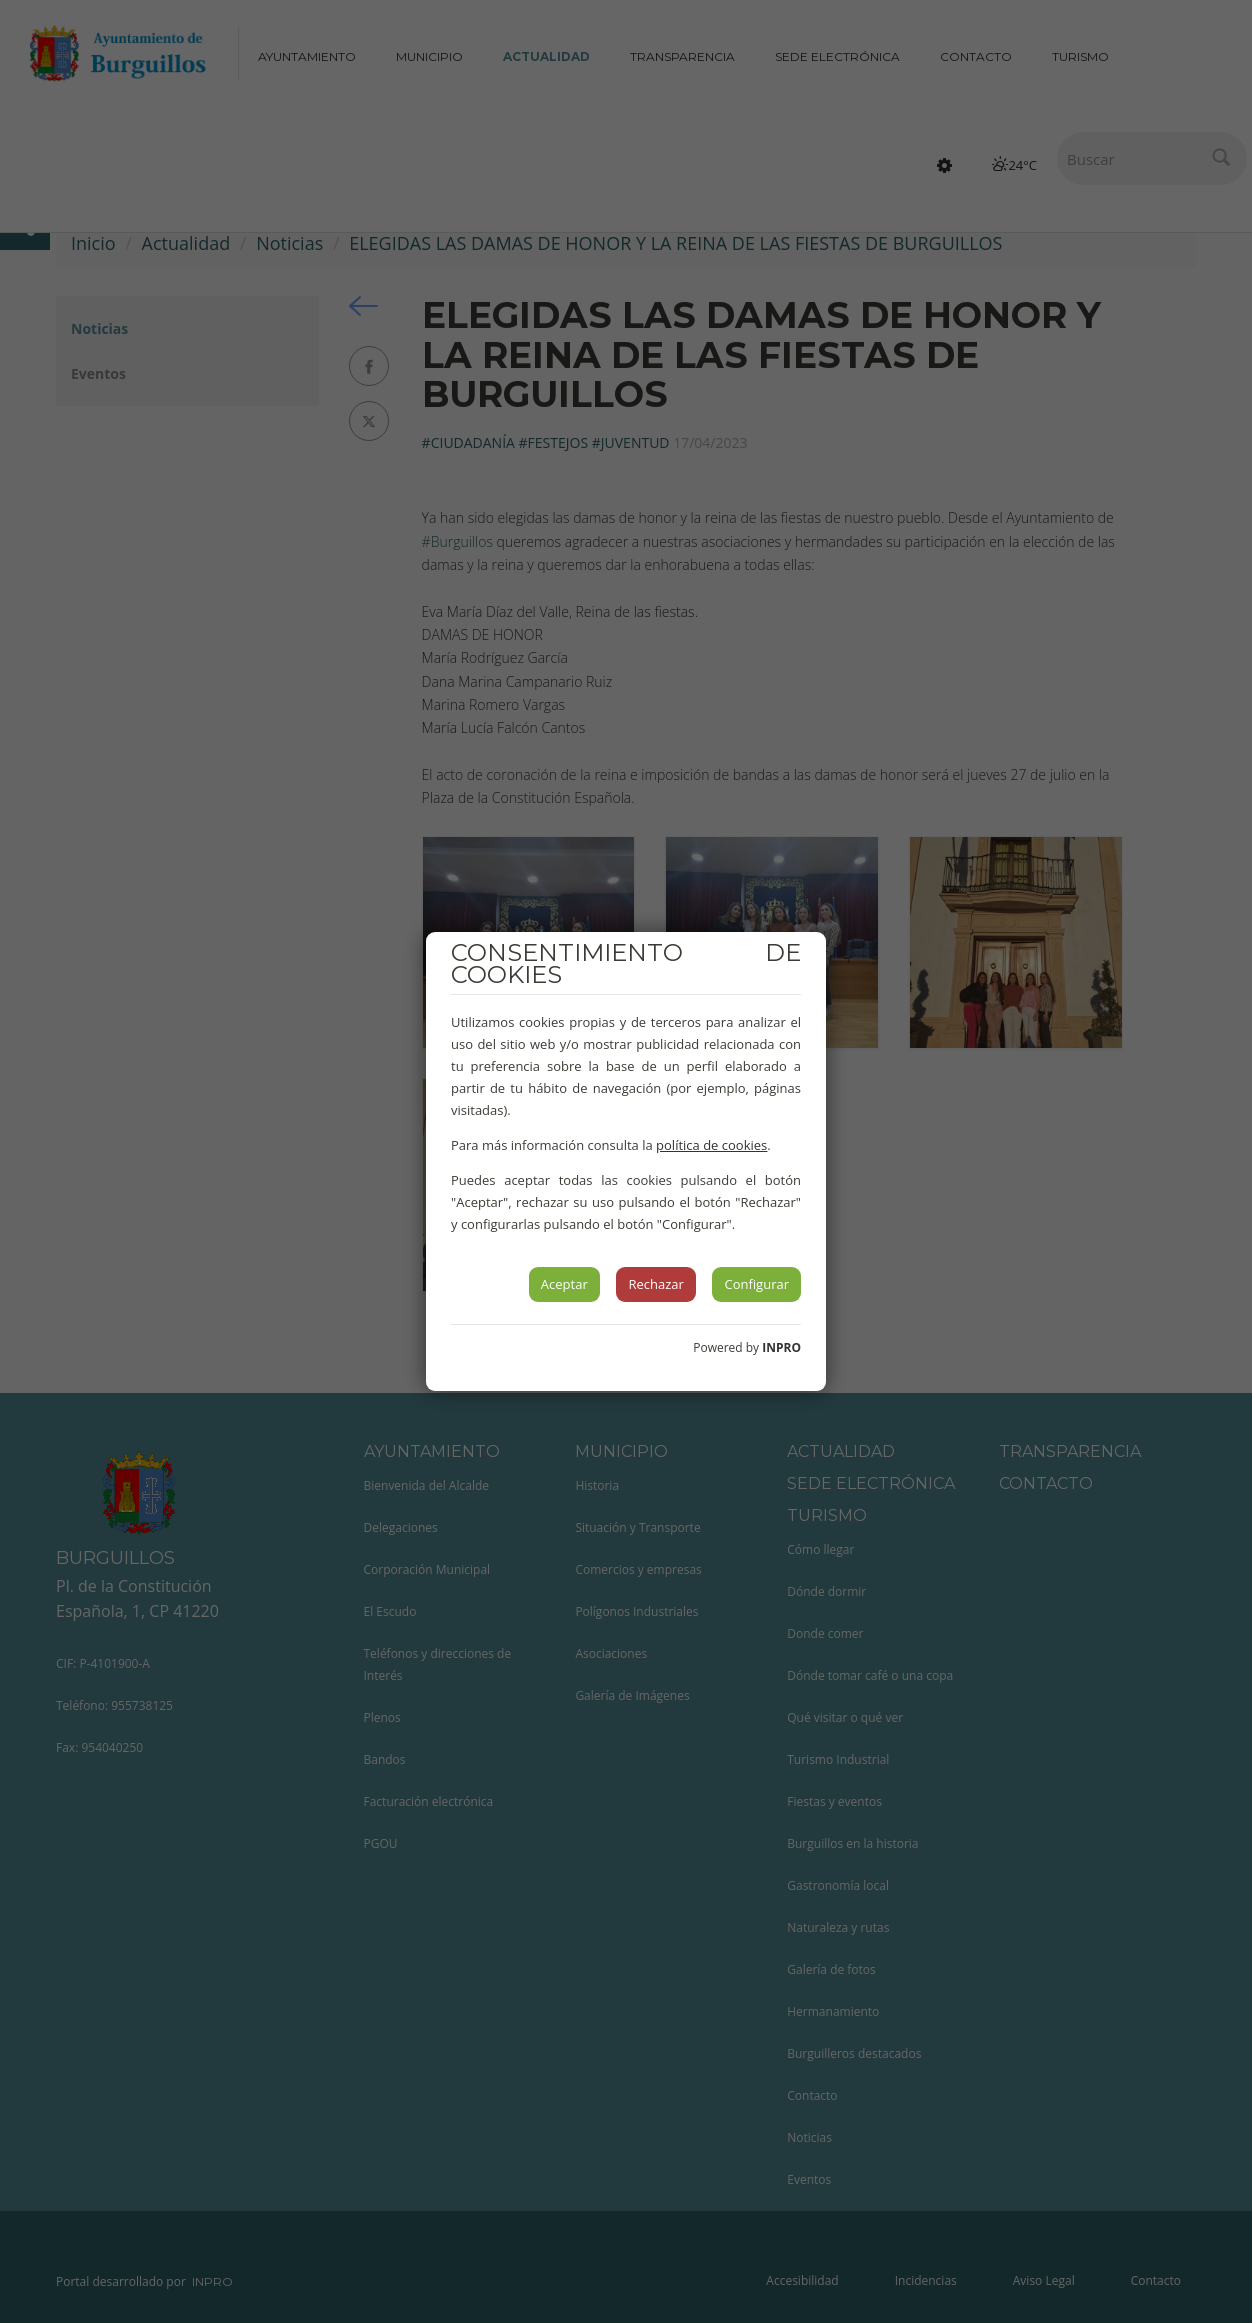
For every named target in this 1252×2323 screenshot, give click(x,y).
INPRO (781, 1347)
